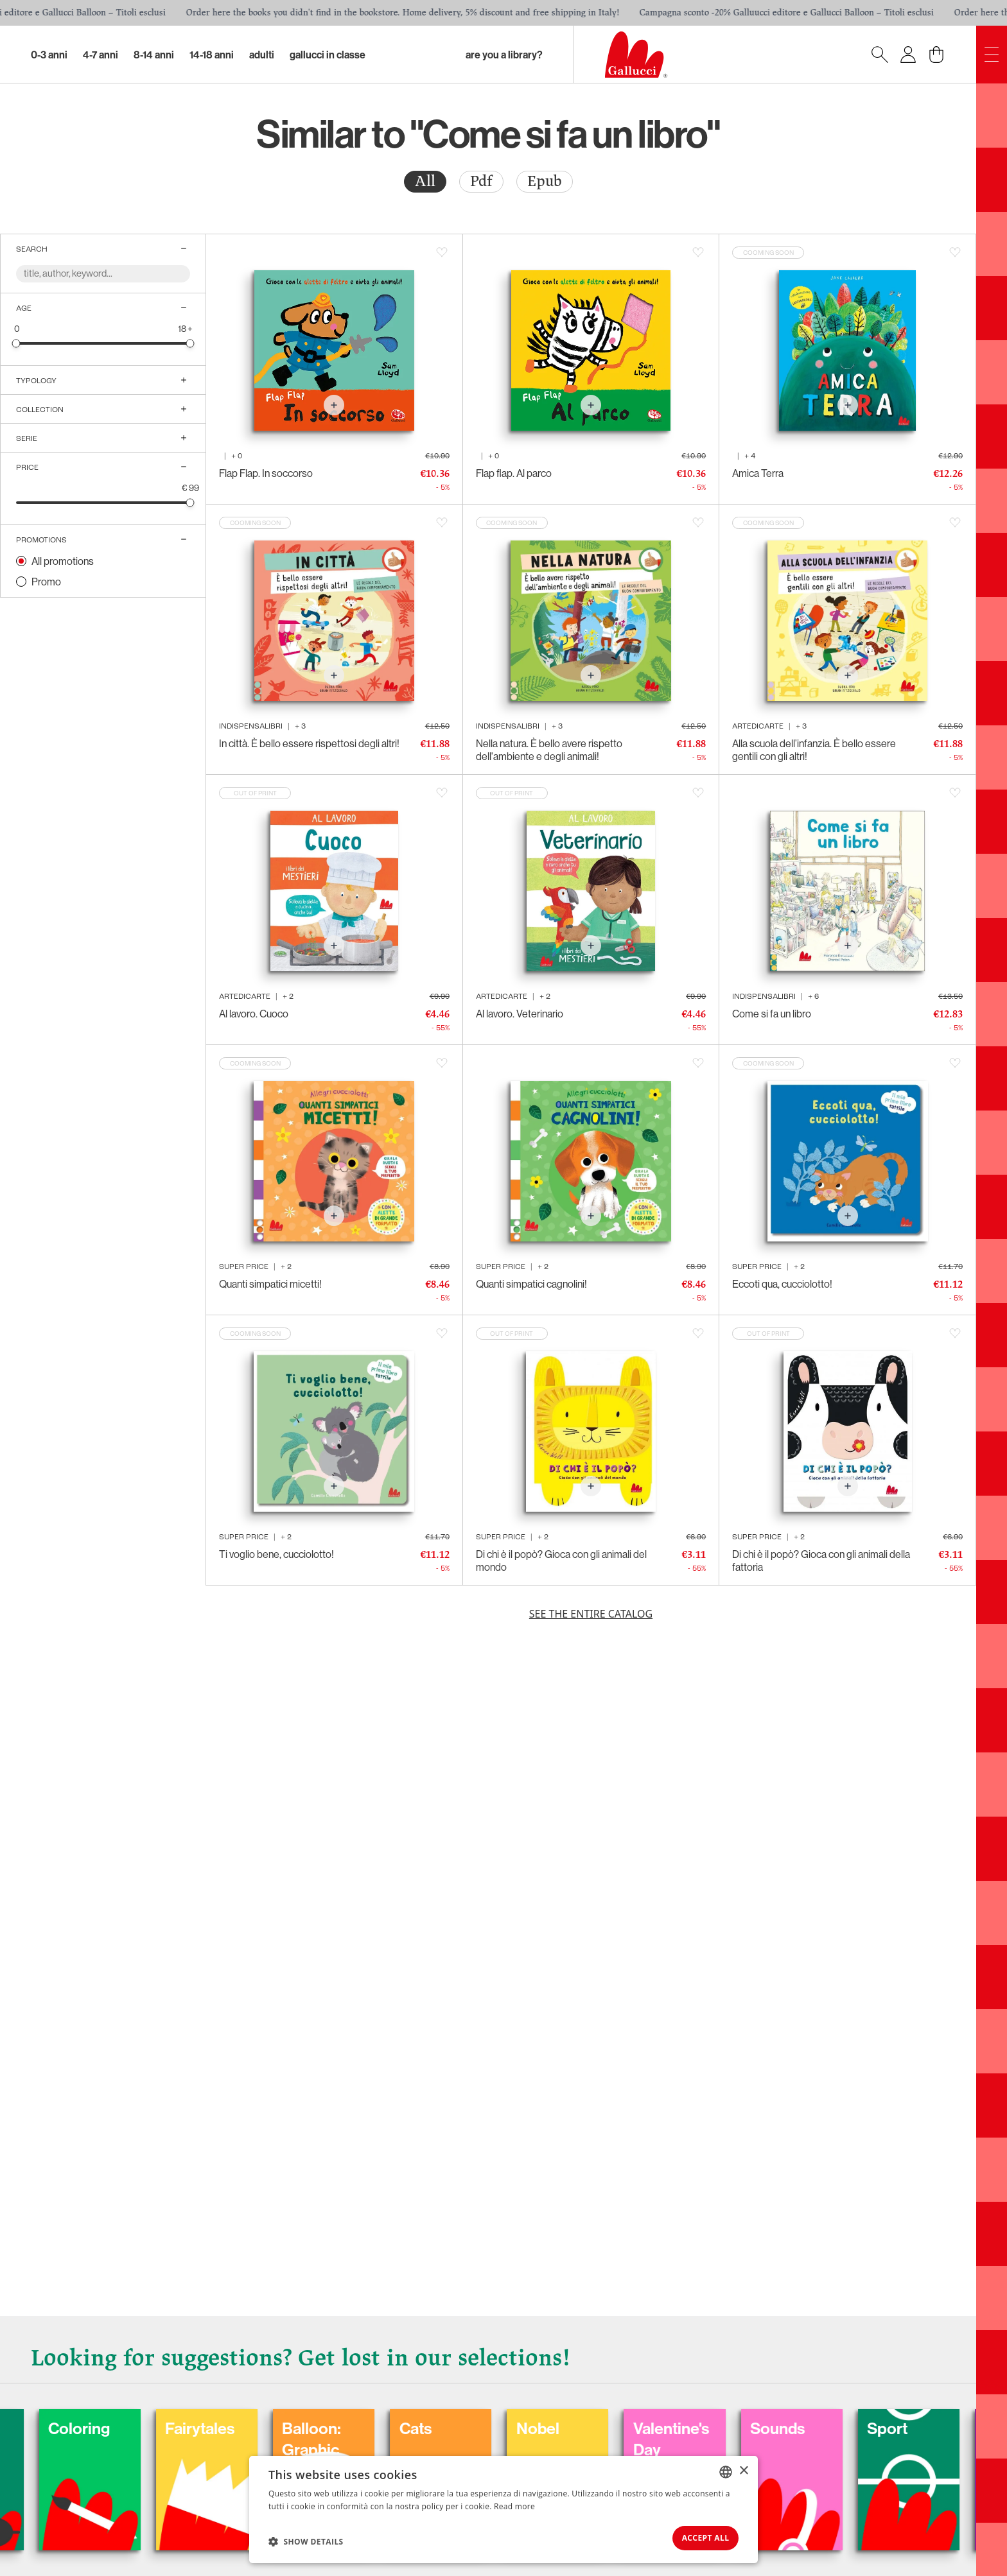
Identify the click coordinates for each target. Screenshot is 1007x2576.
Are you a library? (504, 54)
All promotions (62, 561)
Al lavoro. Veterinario (519, 1013)
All (425, 181)
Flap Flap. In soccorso (266, 473)
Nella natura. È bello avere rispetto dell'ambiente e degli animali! (549, 750)
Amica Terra (758, 473)
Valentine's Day (843, 2423)
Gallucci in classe (327, 54)
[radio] (425, 182)
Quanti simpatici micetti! (270, 1283)
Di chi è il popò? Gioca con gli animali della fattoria (821, 1560)
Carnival (63, 2411)
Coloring (192, 2411)
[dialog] (503, 2506)
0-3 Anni (49, 54)
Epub (544, 181)
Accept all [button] (695, 2534)
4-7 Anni (100, 54)
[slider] (16, 343)
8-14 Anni (154, 54)
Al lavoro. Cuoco (253, 1013)
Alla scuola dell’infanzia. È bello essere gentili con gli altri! (814, 750)
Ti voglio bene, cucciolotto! (276, 1554)
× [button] (743, 2464)
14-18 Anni (211, 54)
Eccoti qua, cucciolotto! (782, 1283)
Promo (46, 581)
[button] (306, 2538)
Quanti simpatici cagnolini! (531, 1283)
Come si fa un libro (771, 1013)
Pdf (481, 181)
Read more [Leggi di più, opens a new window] (514, 2499)
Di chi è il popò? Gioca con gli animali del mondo (561, 1560)
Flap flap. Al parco (514, 473)
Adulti (261, 54)
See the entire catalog (590, 1614)
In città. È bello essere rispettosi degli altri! (309, 743)
